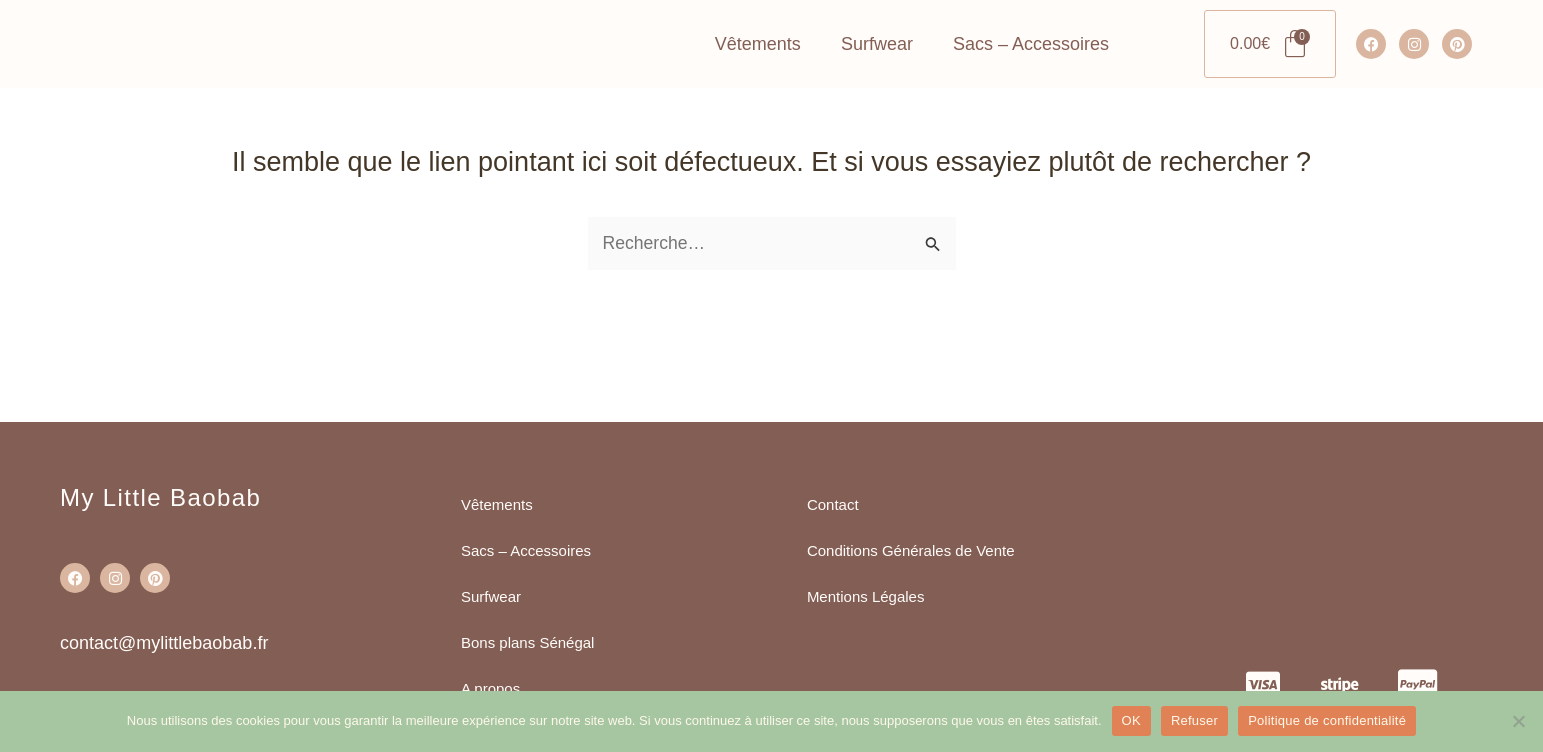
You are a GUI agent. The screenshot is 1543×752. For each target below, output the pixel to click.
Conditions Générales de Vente (911, 550)
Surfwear (877, 83)
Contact (833, 504)
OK (1131, 720)
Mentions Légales (866, 596)
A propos (490, 688)
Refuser (1194, 720)
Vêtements (758, 83)
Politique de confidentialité (1327, 720)
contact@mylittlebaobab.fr (164, 643)
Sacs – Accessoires (1031, 83)
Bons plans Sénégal (527, 642)
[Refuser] (1518, 721)
